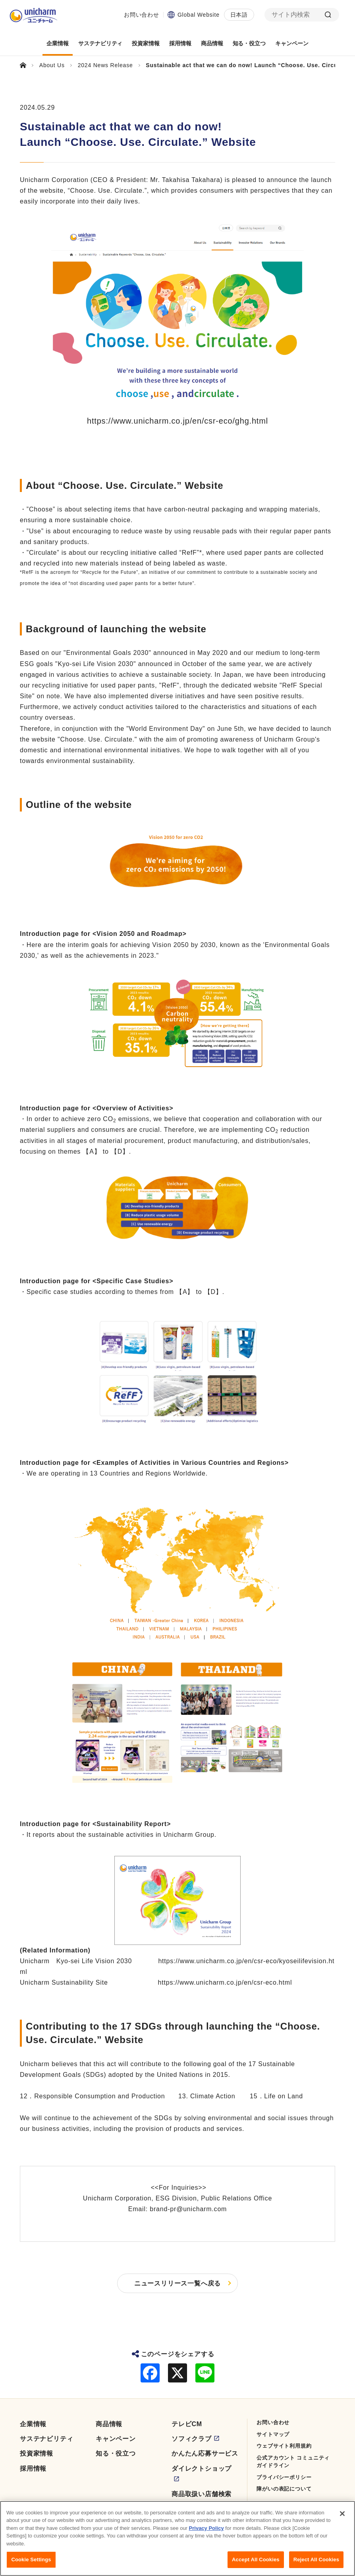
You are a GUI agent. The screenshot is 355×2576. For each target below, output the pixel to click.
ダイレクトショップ (202, 2468)
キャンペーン (116, 2438)
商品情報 (109, 2424)
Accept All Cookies (256, 2559)
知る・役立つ (116, 2453)
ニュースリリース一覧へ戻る (177, 2283)
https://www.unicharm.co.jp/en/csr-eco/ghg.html (177, 420)
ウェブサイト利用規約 (284, 2446)
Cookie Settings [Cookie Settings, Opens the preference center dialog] (31, 2559)
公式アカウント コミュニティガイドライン (293, 2462)
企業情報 (33, 2424)
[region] (177, 2538)
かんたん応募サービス (205, 2453)
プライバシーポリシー (284, 2477)
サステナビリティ (46, 2438)
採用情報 (33, 2468)
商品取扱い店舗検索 (202, 2494)
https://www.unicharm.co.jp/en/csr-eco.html (225, 1982)
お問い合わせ (141, 14)
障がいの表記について (284, 2489)
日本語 (239, 15)
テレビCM (187, 2424)
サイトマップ (273, 2434)
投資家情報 (36, 2453)
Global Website (199, 15)
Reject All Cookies (316, 2559)
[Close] (342, 2513)
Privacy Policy (206, 2528)
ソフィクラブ (192, 2438)
